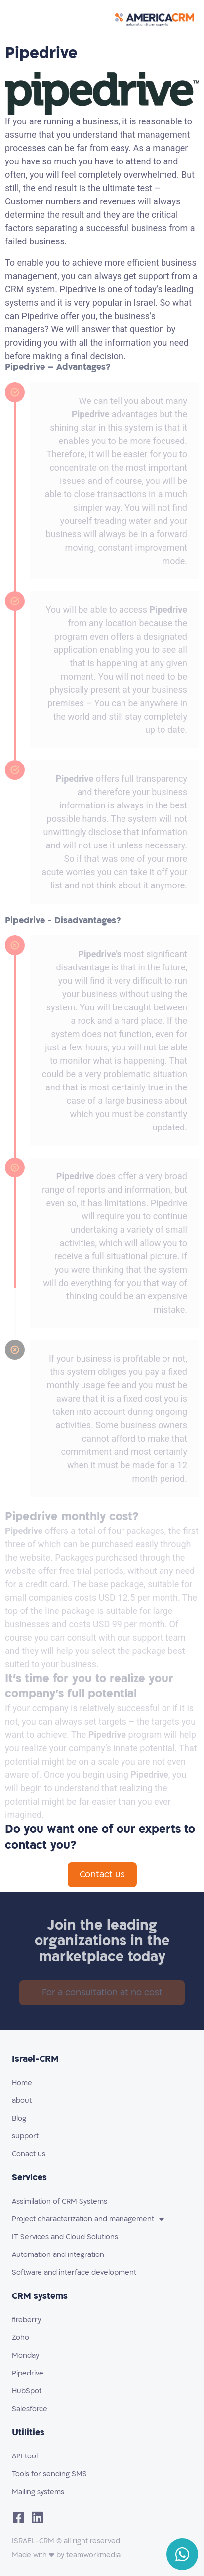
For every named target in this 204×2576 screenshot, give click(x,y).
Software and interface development (74, 2272)
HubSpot (26, 2391)
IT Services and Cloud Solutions (65, 2237)
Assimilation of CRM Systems (59, 2201)
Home (22, 2083)
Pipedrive (27, 2373)
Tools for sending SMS (49, 2474)
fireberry (26, 2320)
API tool (25, 2456)
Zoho (20, 2337)
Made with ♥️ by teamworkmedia (66, 2555)
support (25, 2136)
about (22, 2100)
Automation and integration (58, 2254)
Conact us (28, 2154)
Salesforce (29, 2409)
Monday (25, 2355)
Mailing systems (38, 2491)
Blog (19, 2118)
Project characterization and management (88, 2219)
